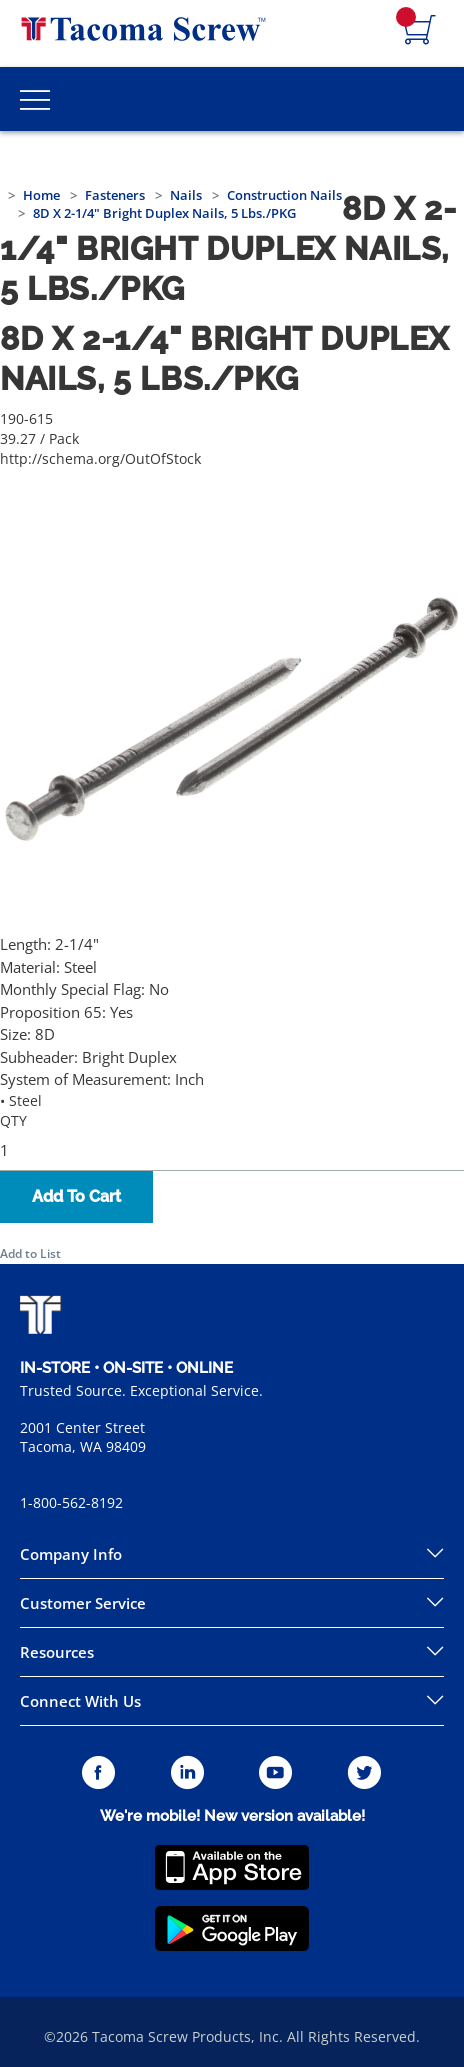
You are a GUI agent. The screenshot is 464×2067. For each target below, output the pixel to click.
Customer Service (83, 1603)
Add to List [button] (30, 1253)
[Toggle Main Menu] (35, 99)
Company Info (71, 1554)
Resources (57, 1652)
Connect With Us (80, 1701)
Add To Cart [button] (76, 1196)
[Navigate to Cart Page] (420, 31)
